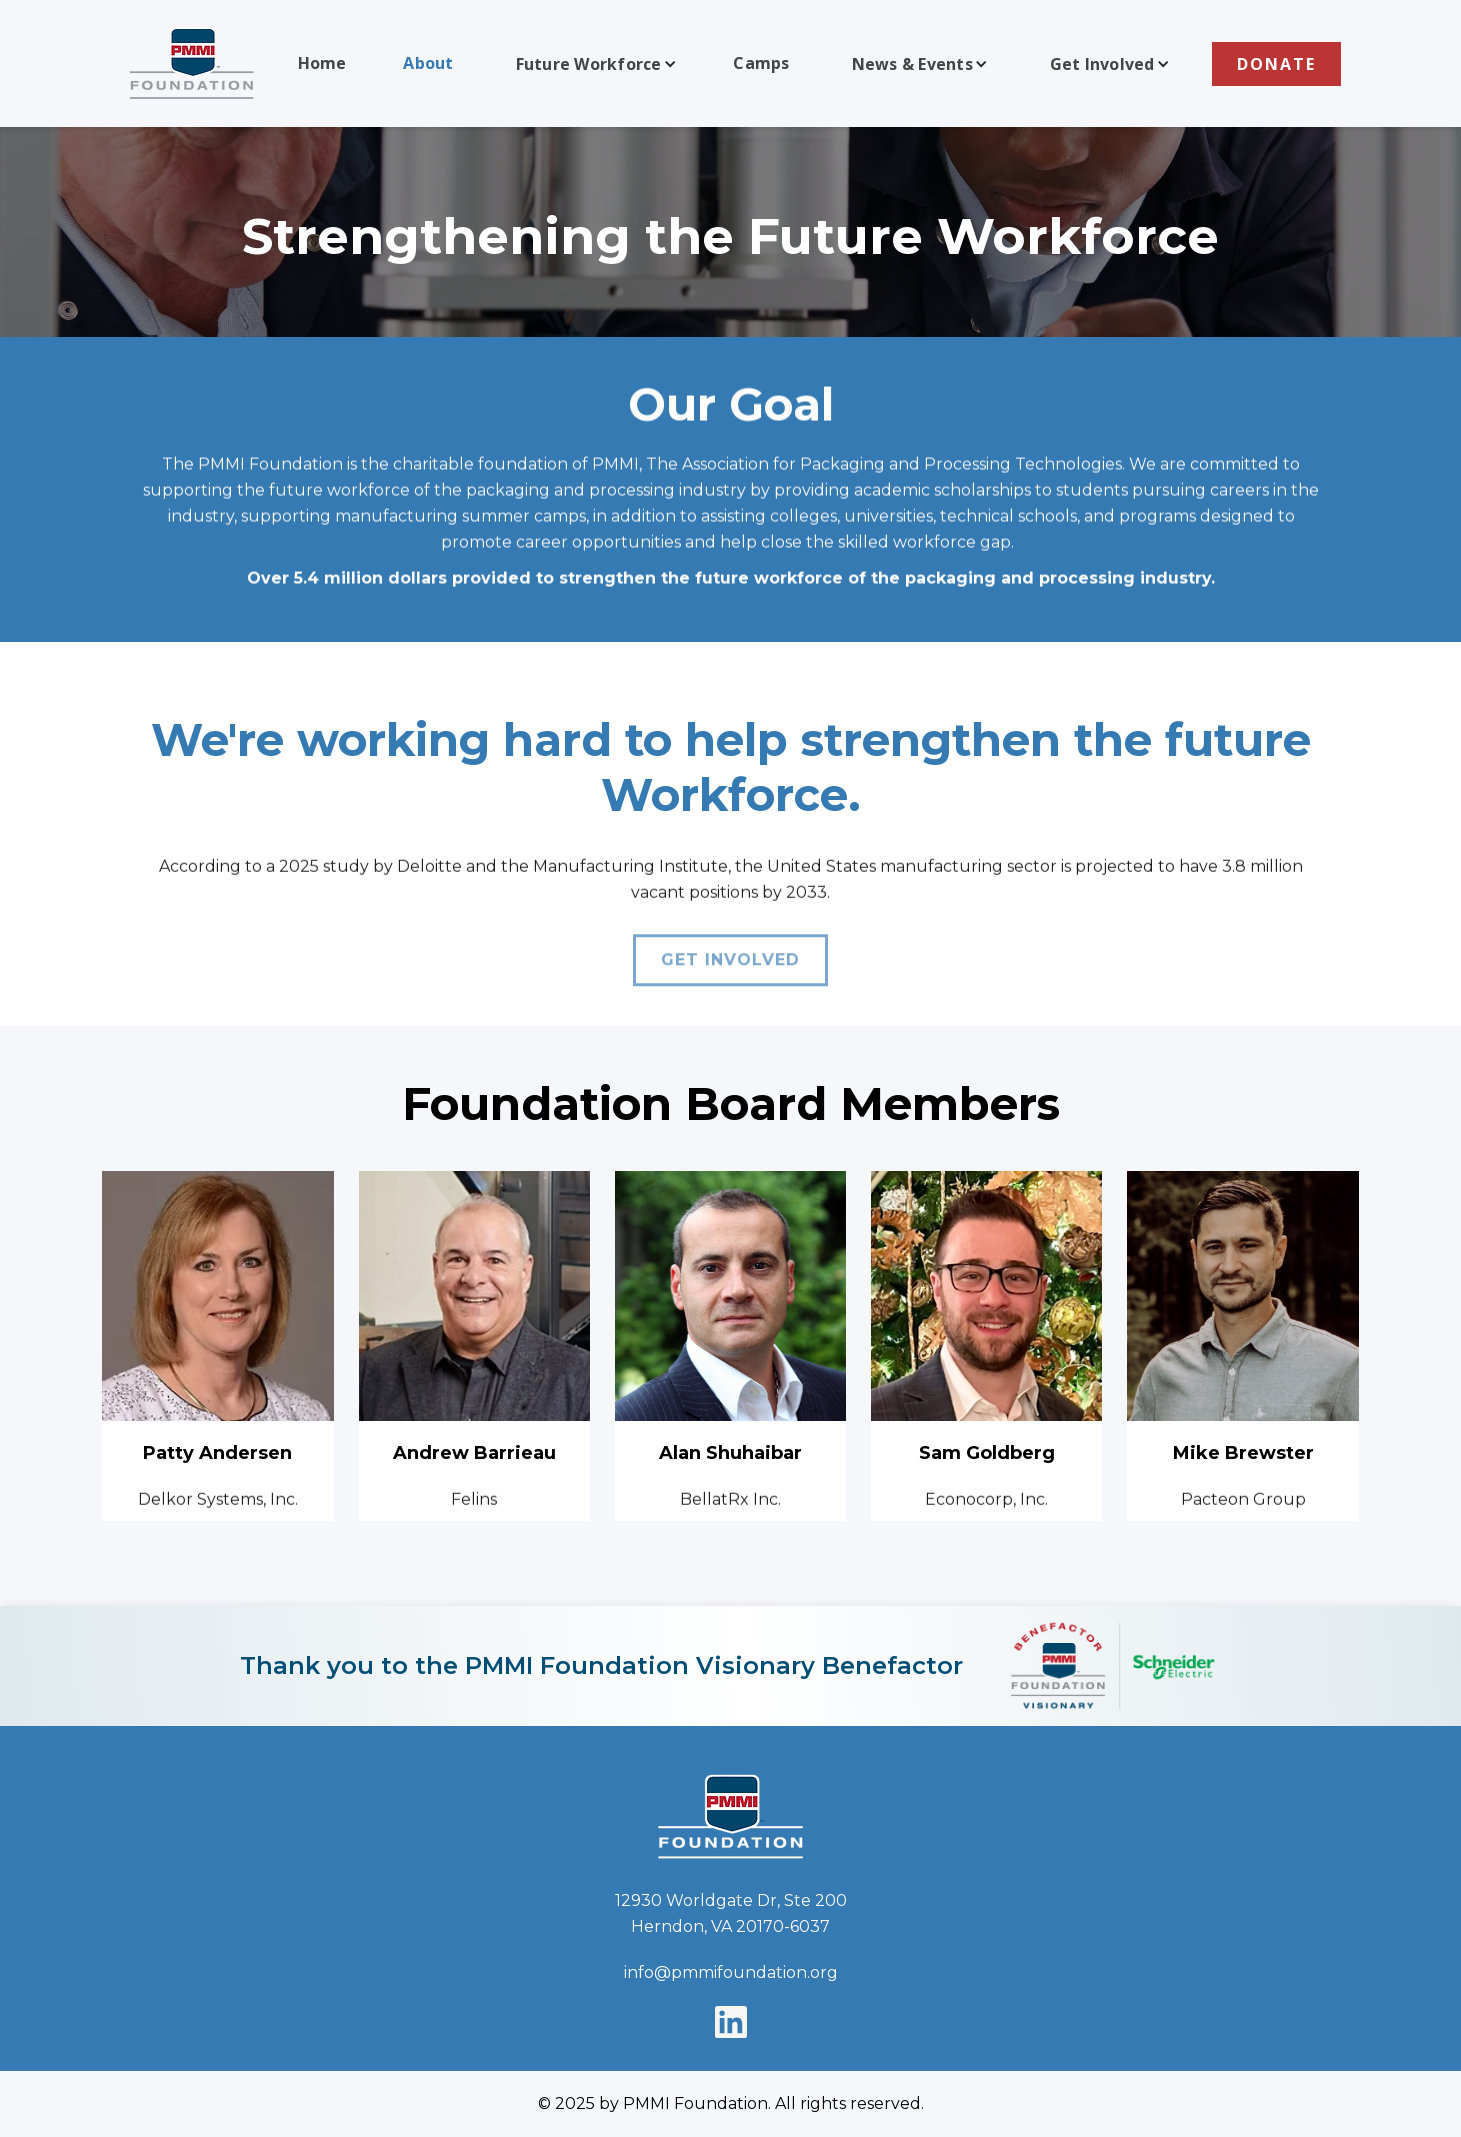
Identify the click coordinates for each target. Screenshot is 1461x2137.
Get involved (730, 967)
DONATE (1276, 64)
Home (322, 63)
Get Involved (1102, 64)
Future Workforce (589, 64)
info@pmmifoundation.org (731, 1972)
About (428, 63)
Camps (761, 63)
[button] (594, 64)
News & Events (912, 64)
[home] (192, 63)
